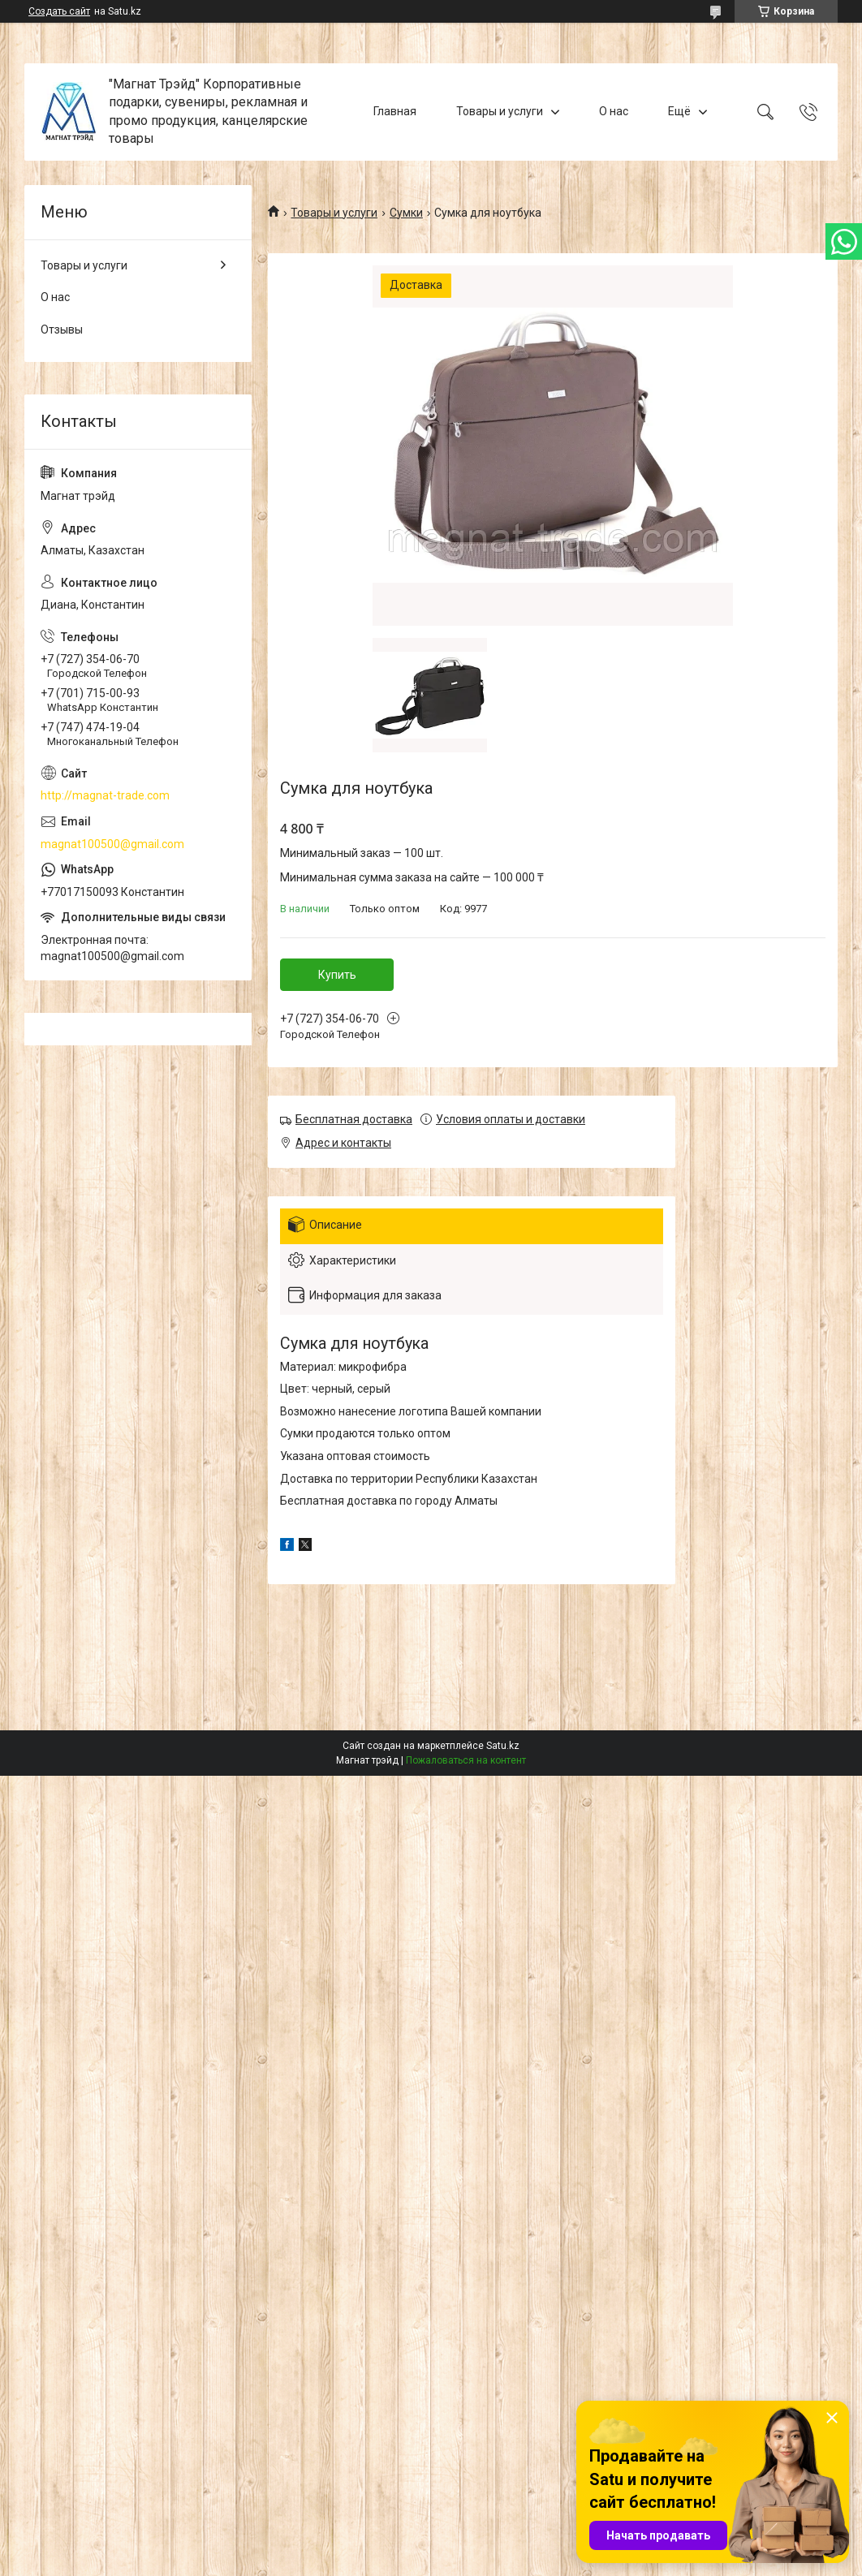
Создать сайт (59, 11)
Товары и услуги (499, 111)
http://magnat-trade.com (105, 795)
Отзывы (62, 329)
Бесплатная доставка (353, 1119)
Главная (394, 111)
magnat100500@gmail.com (112, 844)
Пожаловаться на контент (466, 1760)
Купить (337, 974)
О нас (613, 111)
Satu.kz (502, 1745)
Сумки (406, 212)
